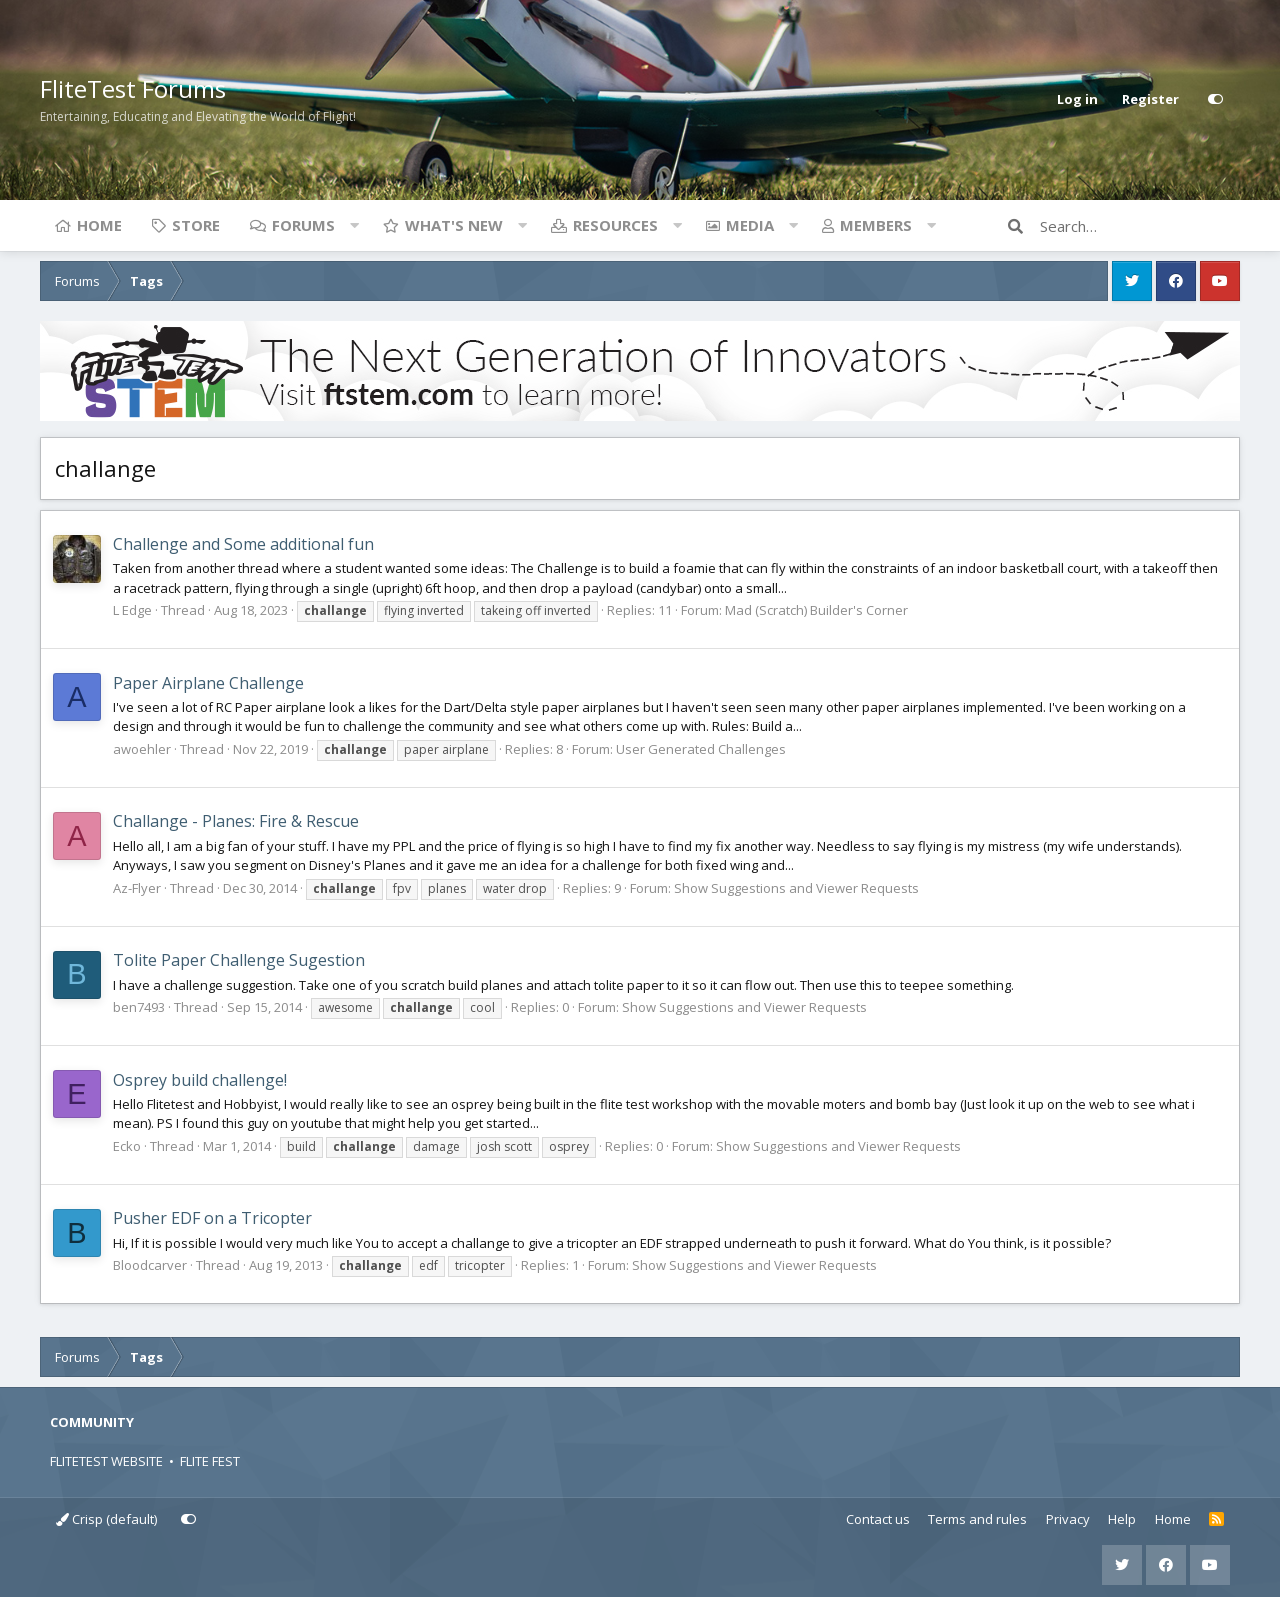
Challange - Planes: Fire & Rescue (236, 821)
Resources (615, 225)
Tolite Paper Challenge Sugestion (239, 960)
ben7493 (139, 1007)
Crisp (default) (106, 1519)
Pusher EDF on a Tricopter (212, 1218)
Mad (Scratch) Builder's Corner (816, 610)
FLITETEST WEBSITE (106, 1461)
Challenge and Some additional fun (243, 544)
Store (196, 225)
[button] (354, 225)
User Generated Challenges (701, 749)
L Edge (132, 610)
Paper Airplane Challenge (208, 683)
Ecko (127, 1146)
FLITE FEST (210, 1461)
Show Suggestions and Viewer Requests (796, 888)
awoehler (142, 749)
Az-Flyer (137, 888)
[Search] (1140, 226)
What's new (454, 225)
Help (1122, 1519)
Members (876, 225)
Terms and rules (977, 1519)
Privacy (1068, 1519)
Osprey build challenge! (200, 1080)
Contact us (878, 1519)
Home (99, 225)
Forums (303, 225)
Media (750, 225)
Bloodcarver (150, 1265)
